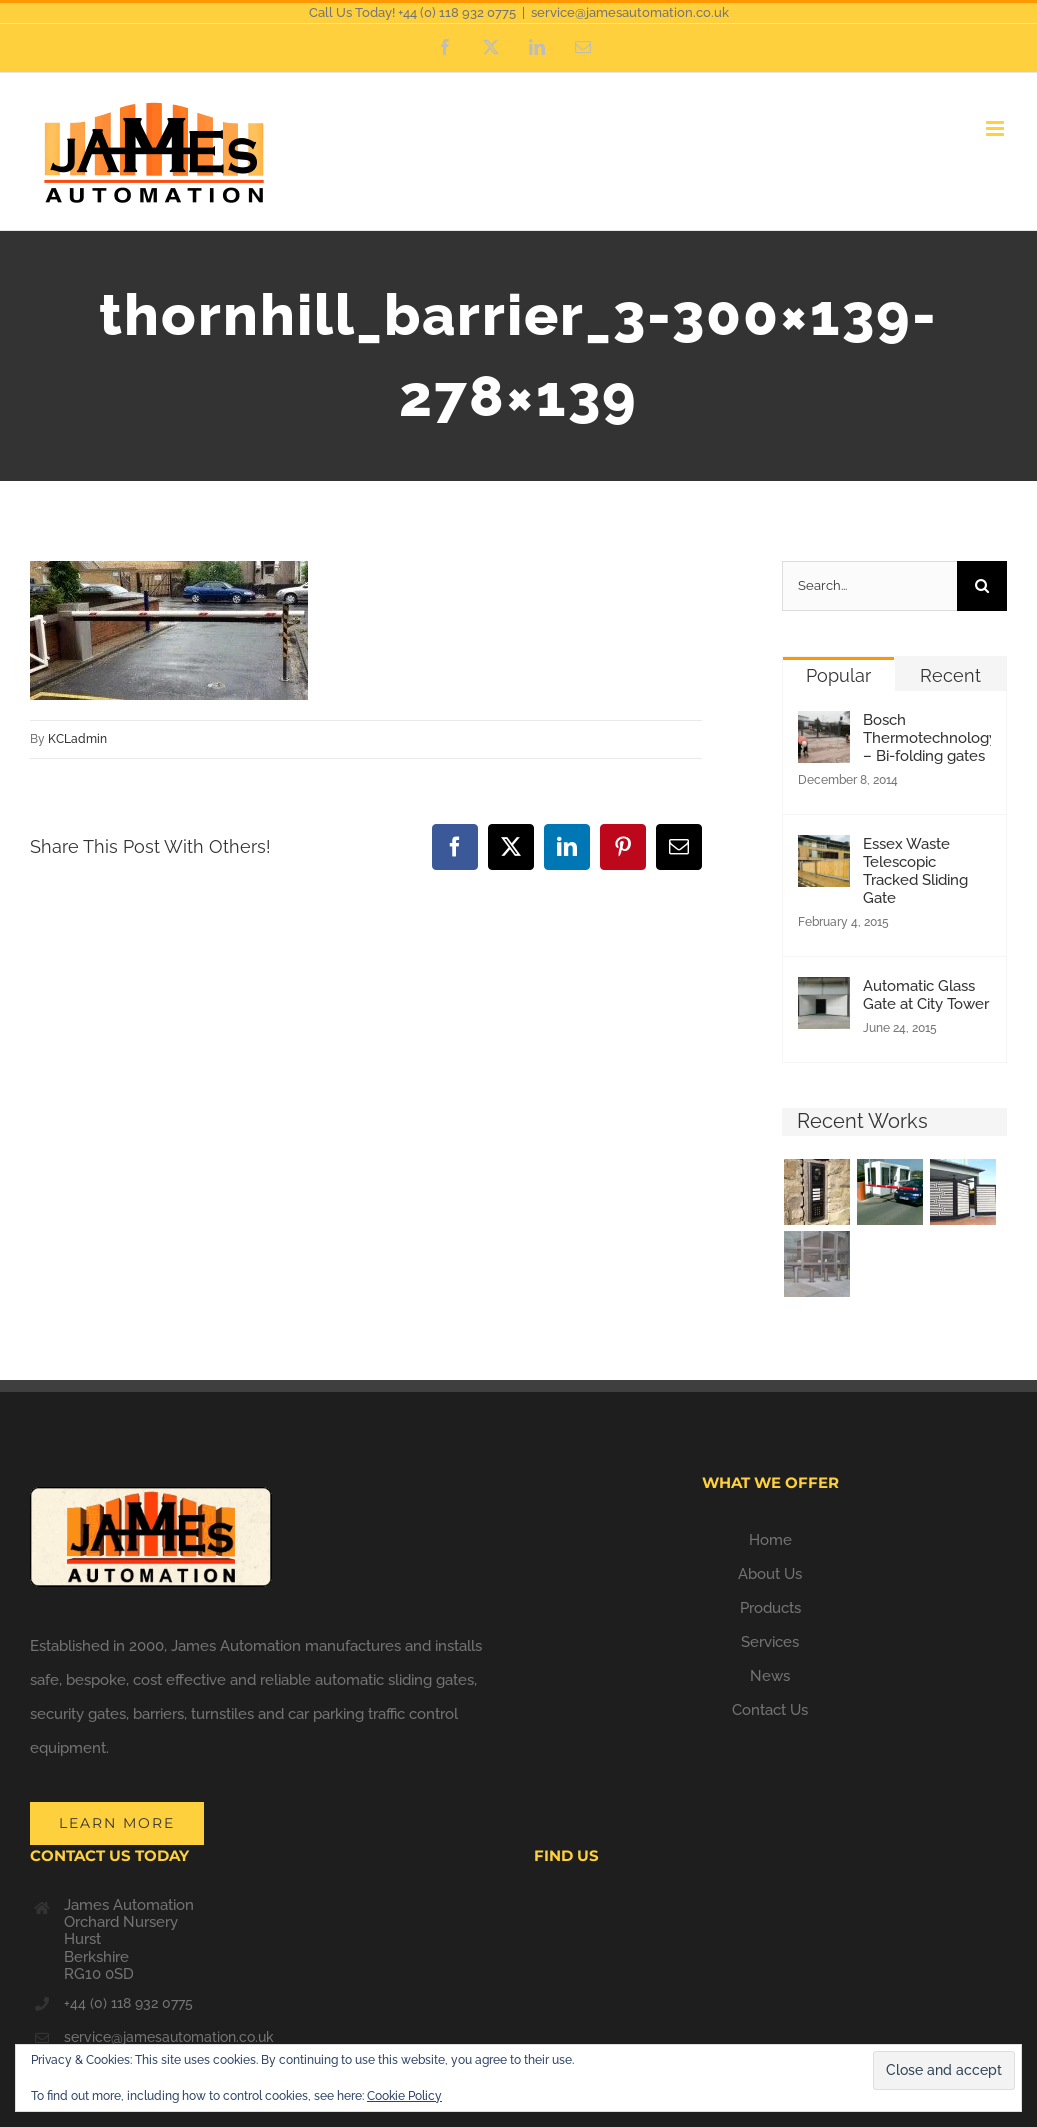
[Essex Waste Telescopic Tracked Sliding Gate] (824, 852)
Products (770, 1608)
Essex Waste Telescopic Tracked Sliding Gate (915, 871)
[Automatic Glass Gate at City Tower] (824, 994)
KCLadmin (77, 739)
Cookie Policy (404, 2096)
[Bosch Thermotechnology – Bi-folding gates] (824, 728)
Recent (950, 675)
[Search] (982, 586)
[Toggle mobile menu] (996, 128)
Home (770, 1540)
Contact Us (770, 1710)
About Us (770, 1574)
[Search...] (869, 586)
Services (770, 1642)
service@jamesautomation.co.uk (630, 12)
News (770, 1676)
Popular (838, 675)
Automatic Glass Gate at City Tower (926, 995)
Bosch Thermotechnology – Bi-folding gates (927, 738)
